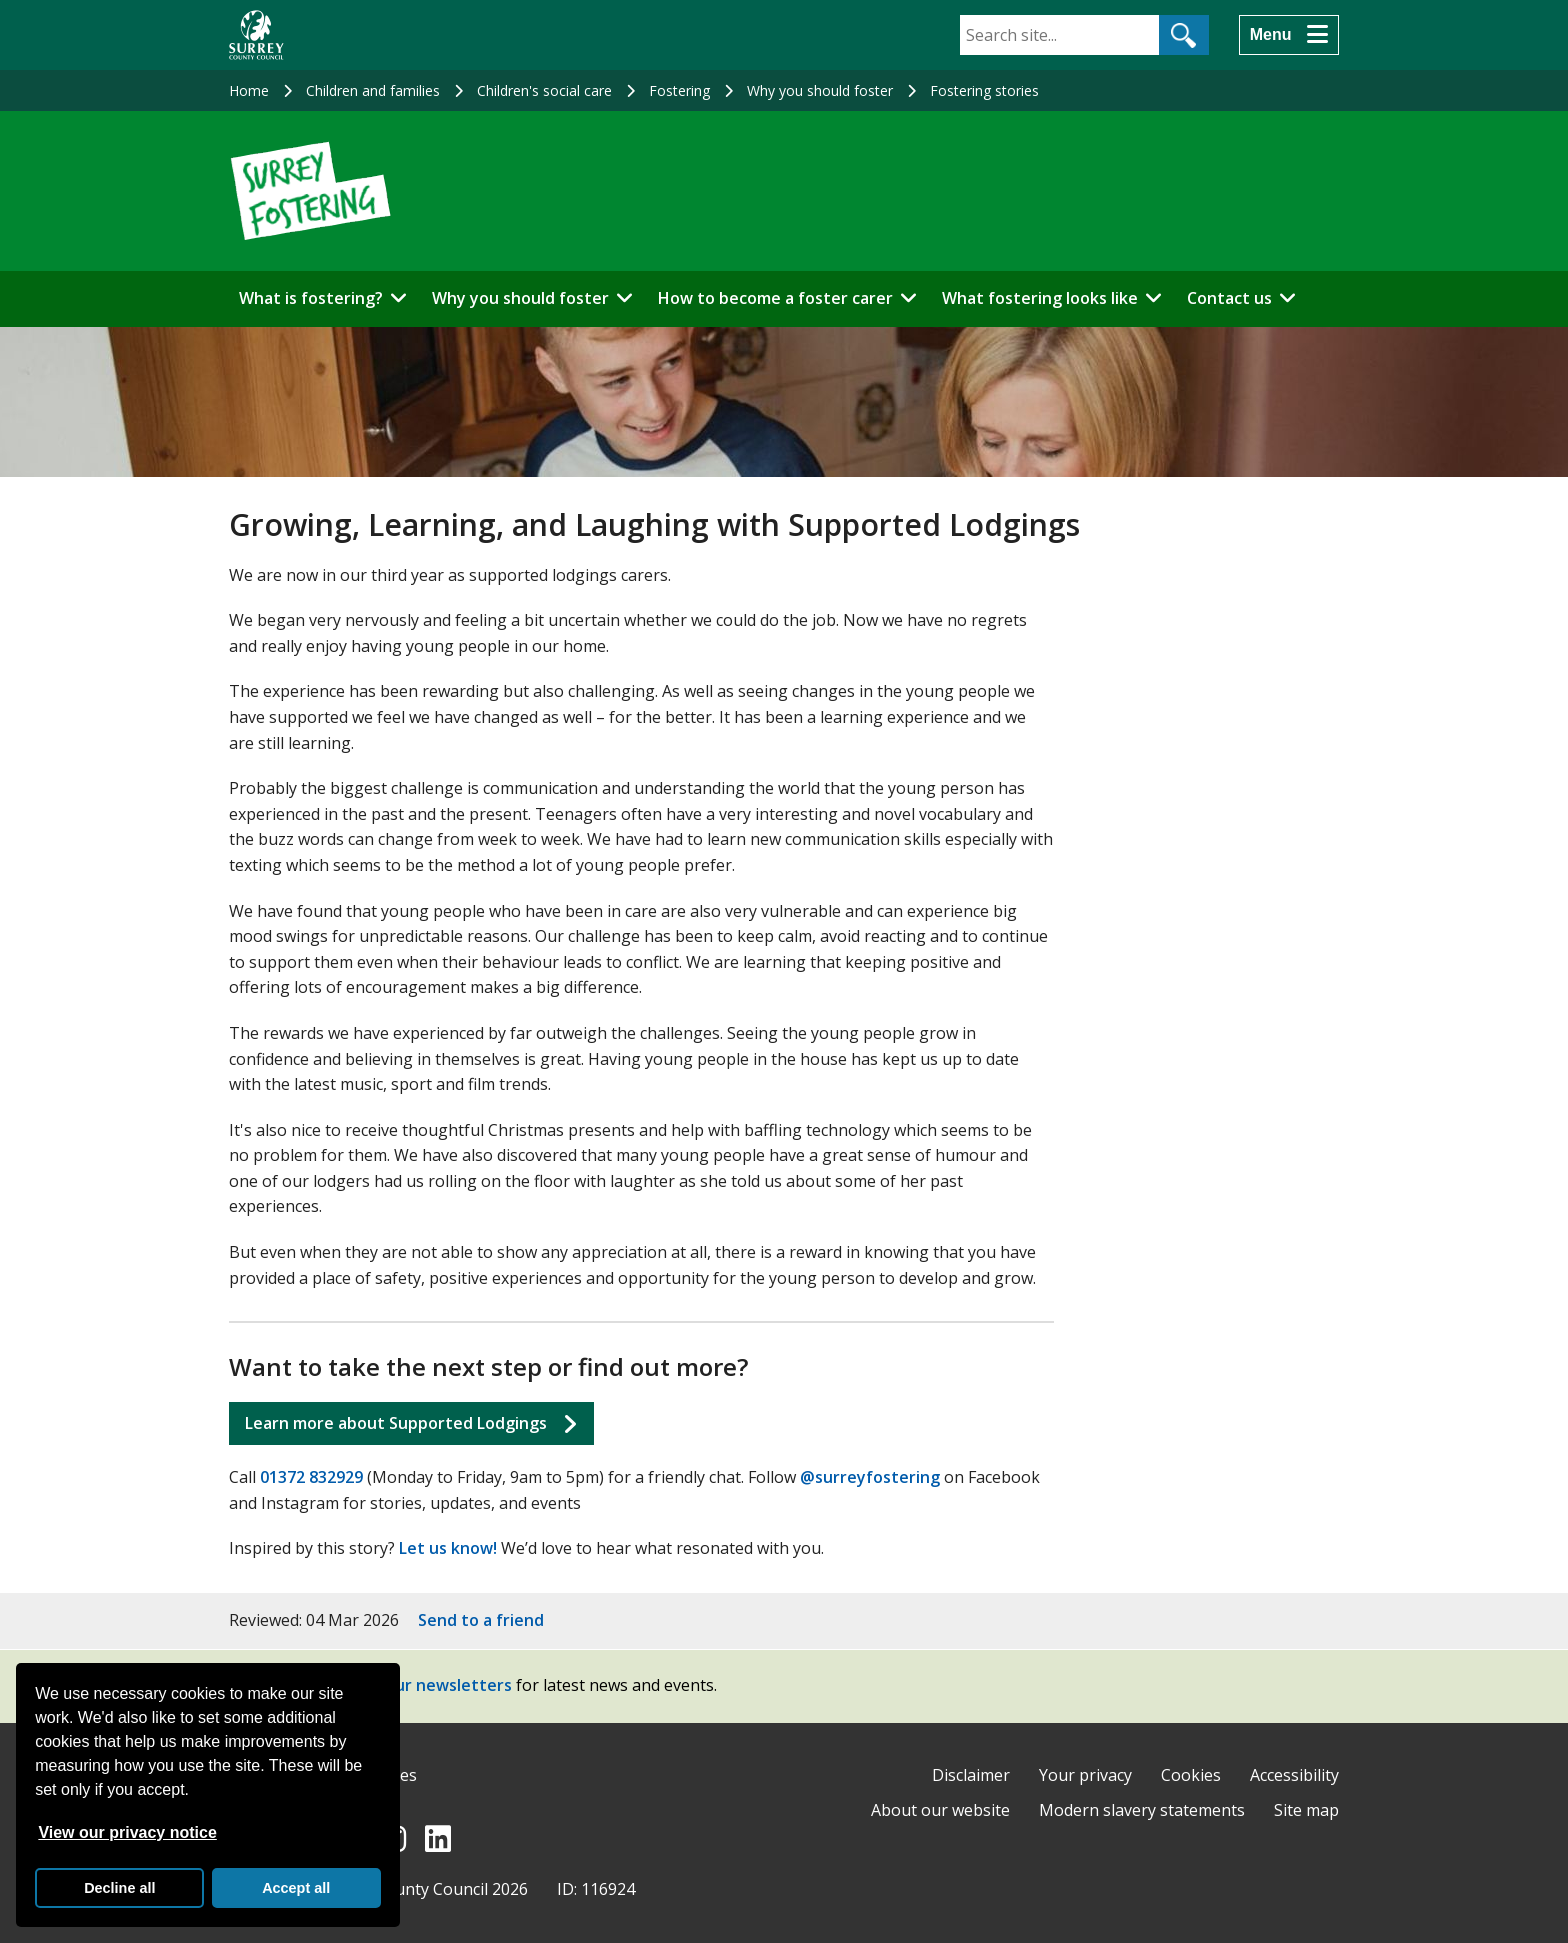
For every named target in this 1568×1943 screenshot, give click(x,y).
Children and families (373, 90)
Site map (1306, 1810)
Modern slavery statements (1142, 1810)
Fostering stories (984, 90)
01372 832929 (311, 1477)
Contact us (1229, 298)
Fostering (679, 90)
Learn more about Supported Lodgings (396, 1423)
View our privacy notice (127, 1832)
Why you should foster (820, 90)
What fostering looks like (1040, 298)
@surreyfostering (870, 1477)
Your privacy (1085, 1775)
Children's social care (544, 90)
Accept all (296, 1888)
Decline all (119, 1888)
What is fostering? (311, 298)
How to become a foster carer (775, 298)
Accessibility (1294, 1775)
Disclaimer (971, 1775)
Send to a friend (481, 1620)
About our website (940, 1810)
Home (249, 90)
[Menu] (1289, 35)
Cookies (1191, 1775)
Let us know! (448, 1548)
